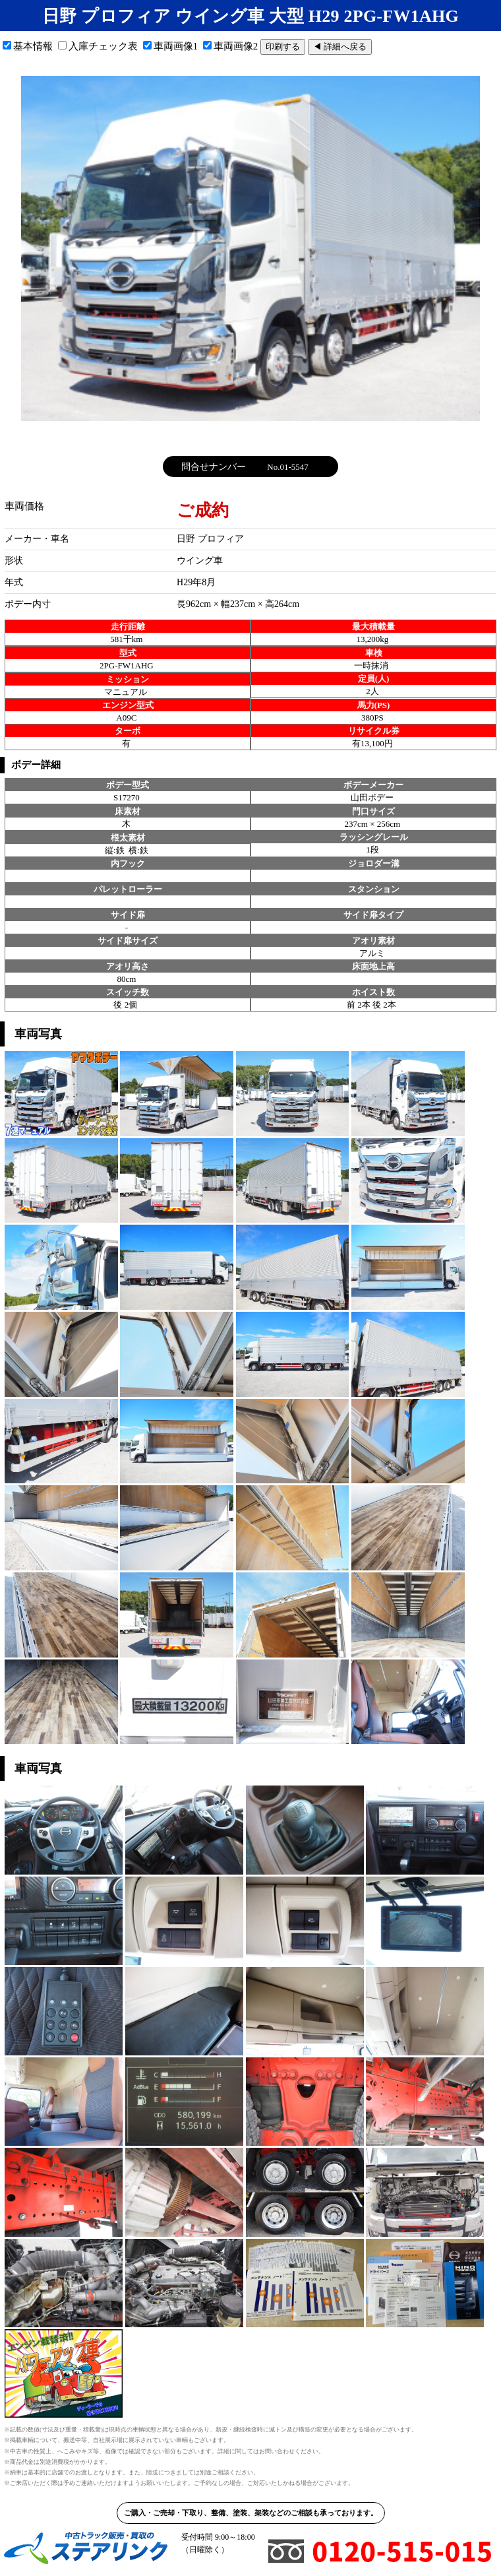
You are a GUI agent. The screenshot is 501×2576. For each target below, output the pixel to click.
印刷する (283, 46)
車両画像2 (230, 46)
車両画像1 (170, 46)
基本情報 (28, 46)
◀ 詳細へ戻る (340, 46)
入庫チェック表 (98, 46)
